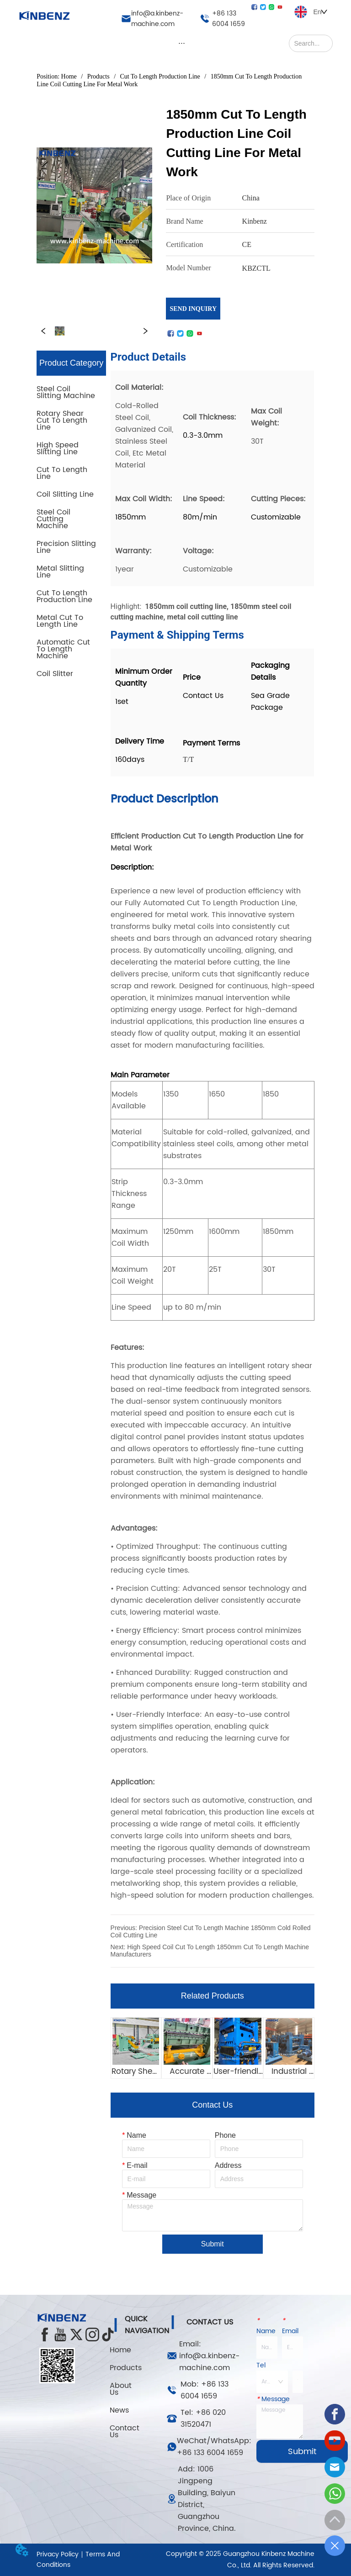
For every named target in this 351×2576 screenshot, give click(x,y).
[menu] (182, 42)
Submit (212, 2244)
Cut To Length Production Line (160, 76)
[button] (181, 43)
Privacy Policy (58, 2554)
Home (68, 76)
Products (98, 76)
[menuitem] (182, 42)
